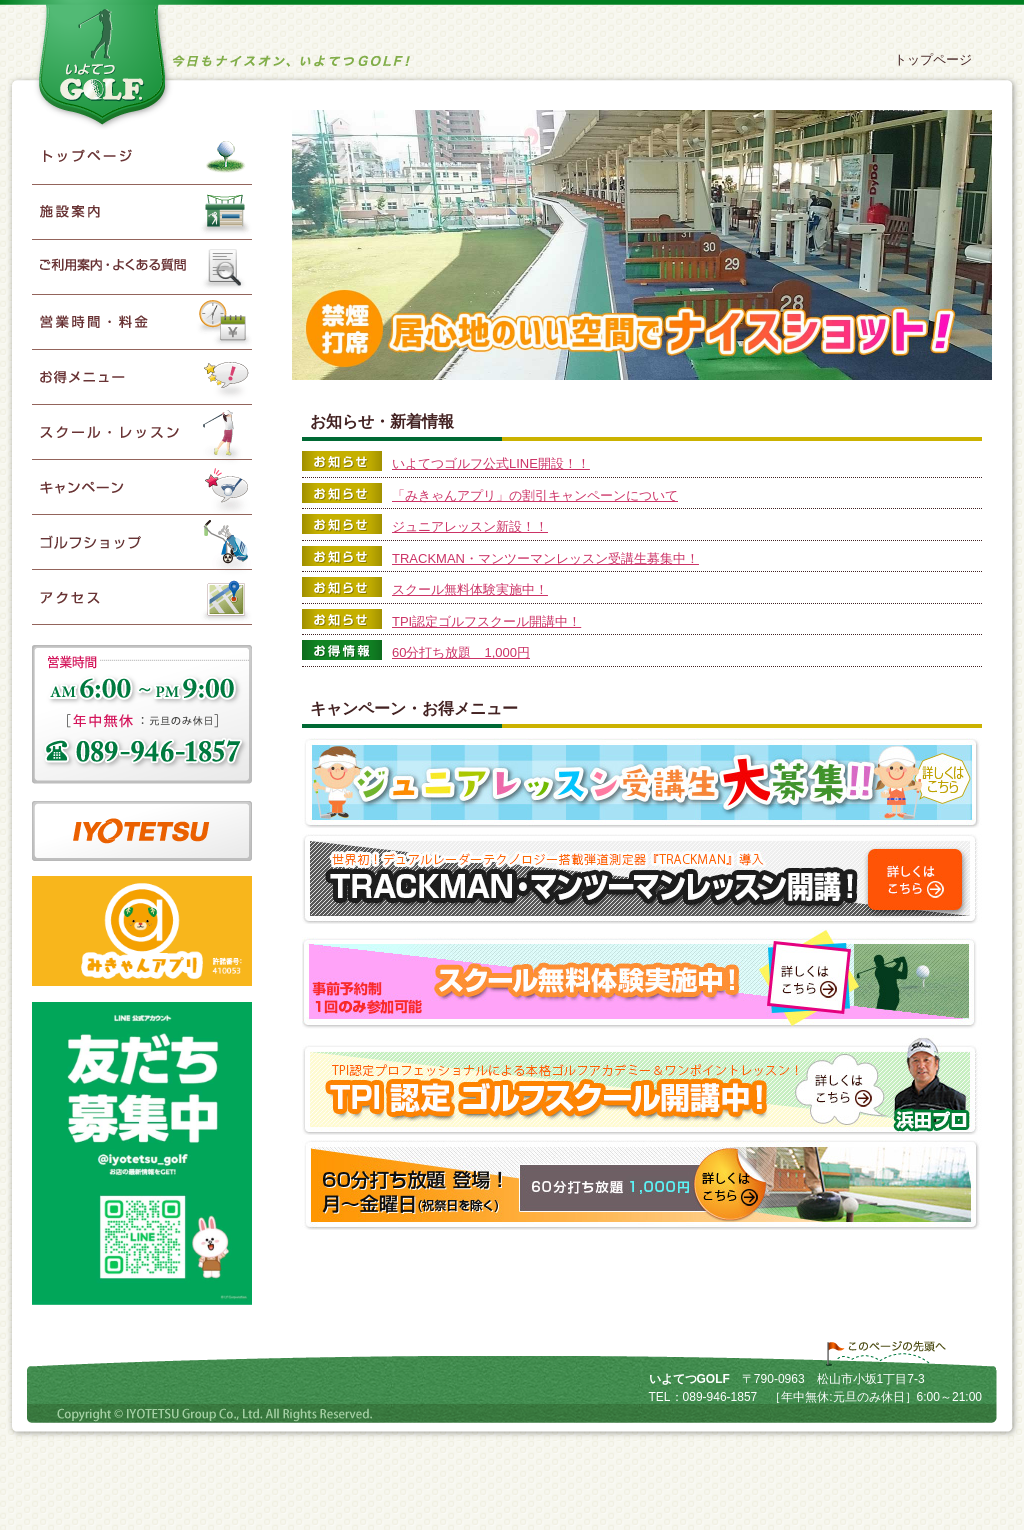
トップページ (933, 59)
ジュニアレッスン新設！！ (470, 526)
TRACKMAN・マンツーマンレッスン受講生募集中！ (545, 558)
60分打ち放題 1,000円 (461, 652)
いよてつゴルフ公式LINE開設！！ (491, 463)
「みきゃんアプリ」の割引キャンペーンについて (535, 495)
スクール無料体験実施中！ (470, 589)
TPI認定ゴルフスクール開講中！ (486, 621)
